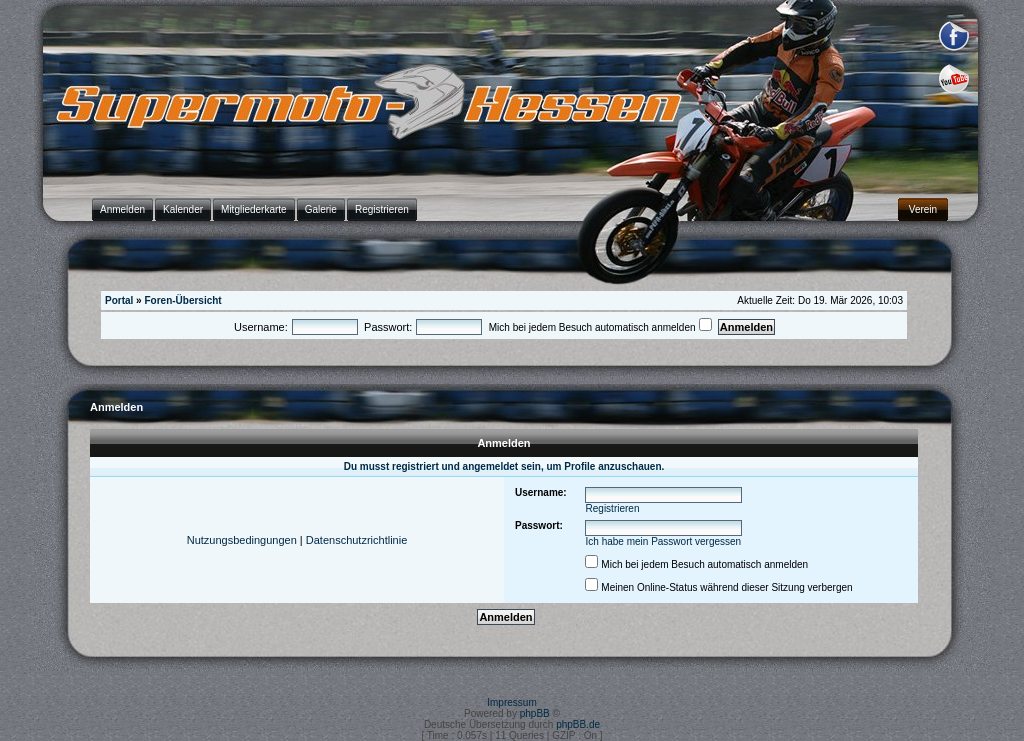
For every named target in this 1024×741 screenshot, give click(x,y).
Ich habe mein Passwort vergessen (664, 541)
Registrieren (613, 508)
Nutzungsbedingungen (242, 540)
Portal (119, 300)
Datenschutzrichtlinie (357, 540)
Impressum (511, 702)
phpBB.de (578, 724)
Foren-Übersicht (182, 300)
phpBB (535, 713)
